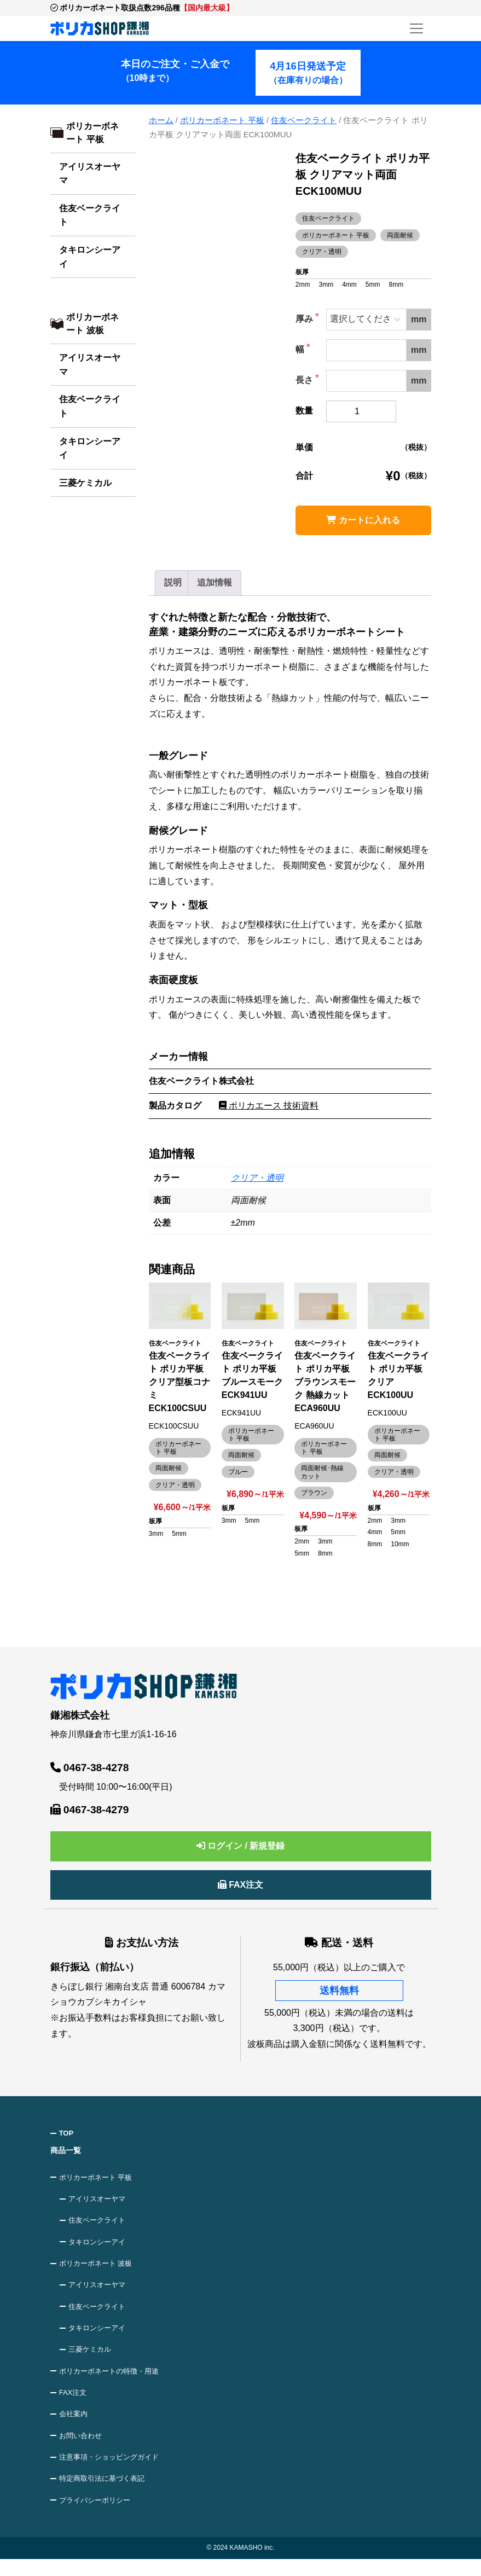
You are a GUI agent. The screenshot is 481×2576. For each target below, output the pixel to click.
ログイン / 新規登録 (240, 1845)
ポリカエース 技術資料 (269, 1105)
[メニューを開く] (416, 28)
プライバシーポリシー (98, 2516)
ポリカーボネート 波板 (92, 323)
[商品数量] (361, 411)
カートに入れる (362, 520)
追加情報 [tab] (214, 582)
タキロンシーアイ (89, 257)
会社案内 (75, 2426)
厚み (305, 318)
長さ (305, 380)
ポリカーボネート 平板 (92, 132)
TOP (68, 2133)
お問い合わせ (83, 2449)
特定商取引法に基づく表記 (106, 2494)
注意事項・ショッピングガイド (113, 2471)
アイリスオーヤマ (89, 173)
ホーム (161, 120)
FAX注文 (241, 1884)
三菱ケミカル (85, 483)
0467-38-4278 (89, 1767)
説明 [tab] (173, 582)
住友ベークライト (89, 215)
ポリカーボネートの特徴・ (113, 2381)
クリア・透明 (257, 1177)
